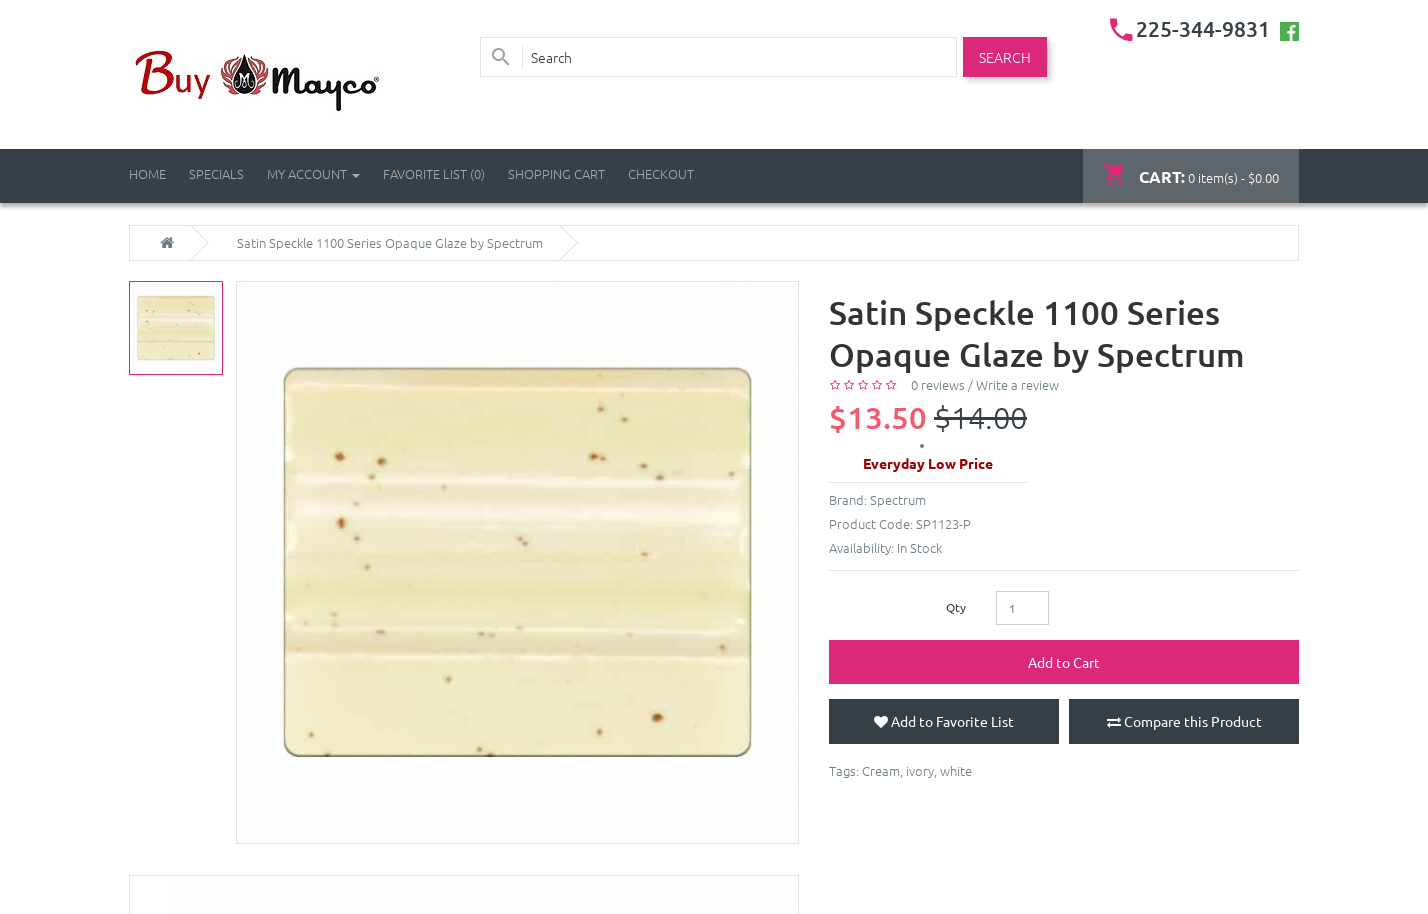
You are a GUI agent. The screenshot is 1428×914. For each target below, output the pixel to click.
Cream (881, 770)
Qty (956, 607)
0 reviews (938, 384)
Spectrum (898, 499)
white (956, 770)
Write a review (1017, 384)
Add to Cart (1064, 662)
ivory (920, 770)
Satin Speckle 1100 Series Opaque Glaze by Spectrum (390, 243)
